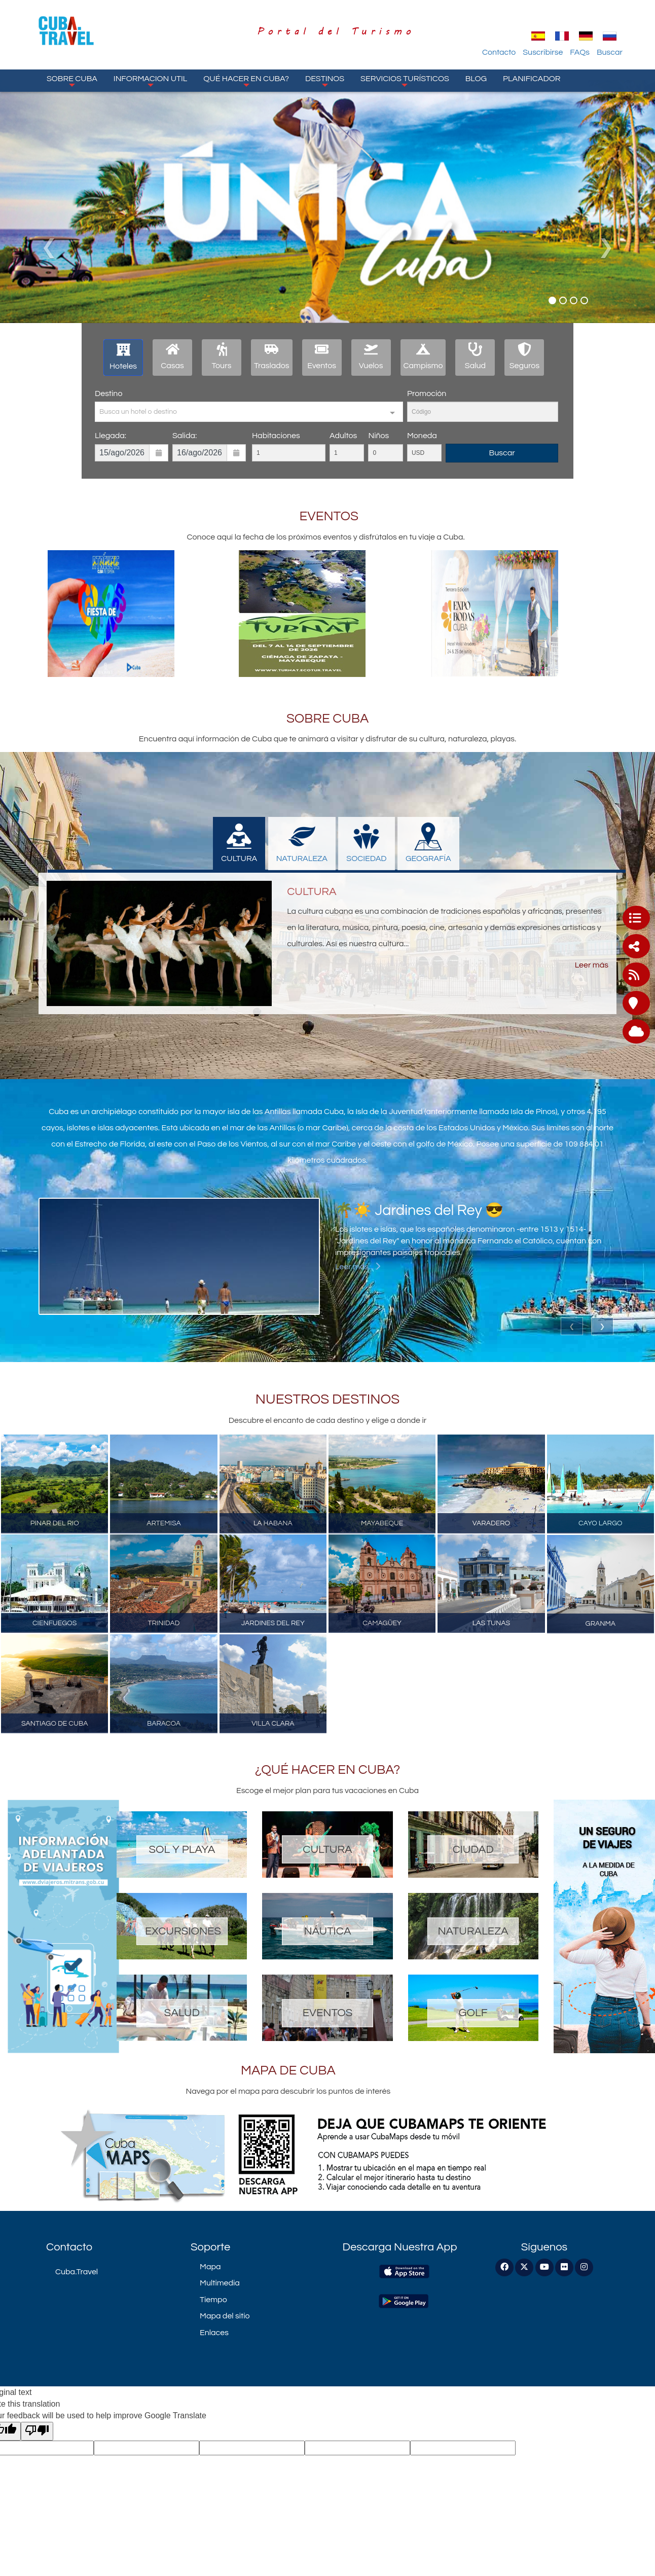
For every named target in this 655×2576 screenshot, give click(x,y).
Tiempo (213, 2300)
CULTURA (239, 842)
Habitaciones (276, 436)
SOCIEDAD (366, 842)
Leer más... (357, 1267)
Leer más (591, 965)
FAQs (580, 52)
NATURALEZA (302, 842)
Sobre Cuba (72, 81)
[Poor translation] (37, 2431)
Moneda (422, 436)
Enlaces (214, 2333)
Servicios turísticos (404, 81)
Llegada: (110, 436)
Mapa (210, 2267)
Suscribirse (543, 52)
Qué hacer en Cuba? (246, 81)
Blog (476, 79)
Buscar (610, 52)
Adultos (343, 436)
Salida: (184, 436)
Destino (108, 393)
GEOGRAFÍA (428, 842)
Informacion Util (151, 81)
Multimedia (220, 2283)
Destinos (324, 81)
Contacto (499, 52)
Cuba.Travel (76, 2272)
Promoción (426, 393)
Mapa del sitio (225, 2316)
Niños (378, 436)
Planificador (531, 79)
